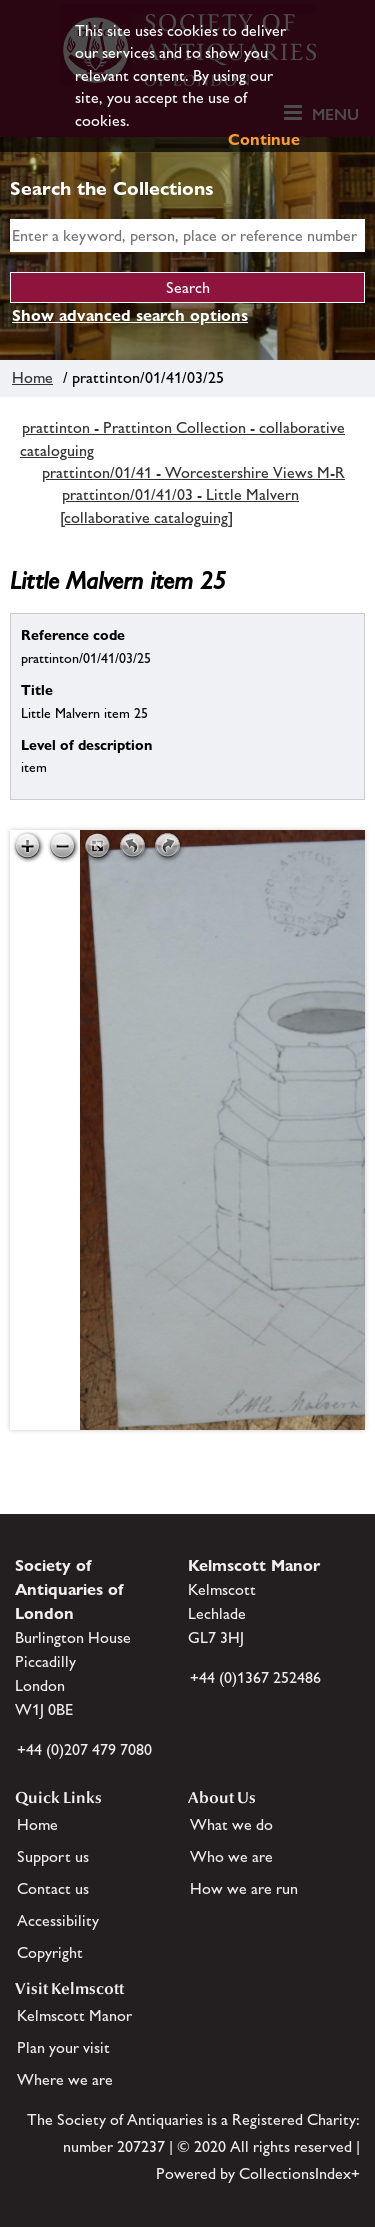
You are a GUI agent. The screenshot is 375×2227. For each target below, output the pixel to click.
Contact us (53, 1888)
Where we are (65, 2079)
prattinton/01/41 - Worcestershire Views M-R (193, 472)
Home (32, 377)
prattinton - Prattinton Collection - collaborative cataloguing (182, 438)
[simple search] (187, 235)
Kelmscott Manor (74, 2015)
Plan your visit (63, 2047)
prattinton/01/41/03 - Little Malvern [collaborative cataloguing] (179, 505)
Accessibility (58, 1920)
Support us (53, 1856)
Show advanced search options (130, 315)
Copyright (50, 1952)
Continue (264, 139)
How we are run (244, 1888)
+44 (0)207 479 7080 (84, 1749)
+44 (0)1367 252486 (255, 1677)
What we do (231, 1824)
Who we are (231, 1856)
